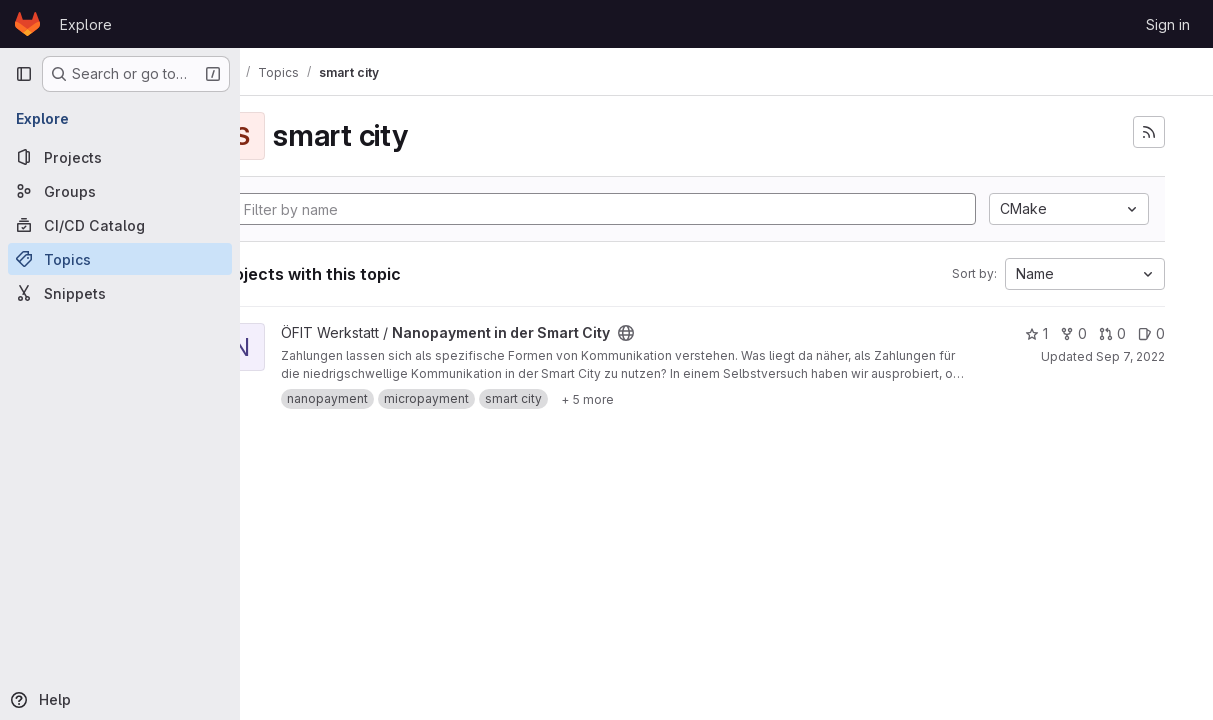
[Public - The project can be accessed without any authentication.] (697, 333)
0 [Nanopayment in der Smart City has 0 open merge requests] (1112, 333)
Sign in (1168, 24)
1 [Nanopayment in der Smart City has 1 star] (1036, 333)
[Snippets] (120, 293)
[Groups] (120, 191)
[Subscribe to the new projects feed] (1149, 132)
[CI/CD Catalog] (120, 225)
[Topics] (120, 259)
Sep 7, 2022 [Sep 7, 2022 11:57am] (1130, 356)
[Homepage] (27, 24)
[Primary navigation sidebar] (24, 74)
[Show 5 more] (658, 399)
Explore (86, 24)
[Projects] (120, 157)
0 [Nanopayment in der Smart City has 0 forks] (1073, 333)
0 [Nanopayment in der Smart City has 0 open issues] (1151, 333)
